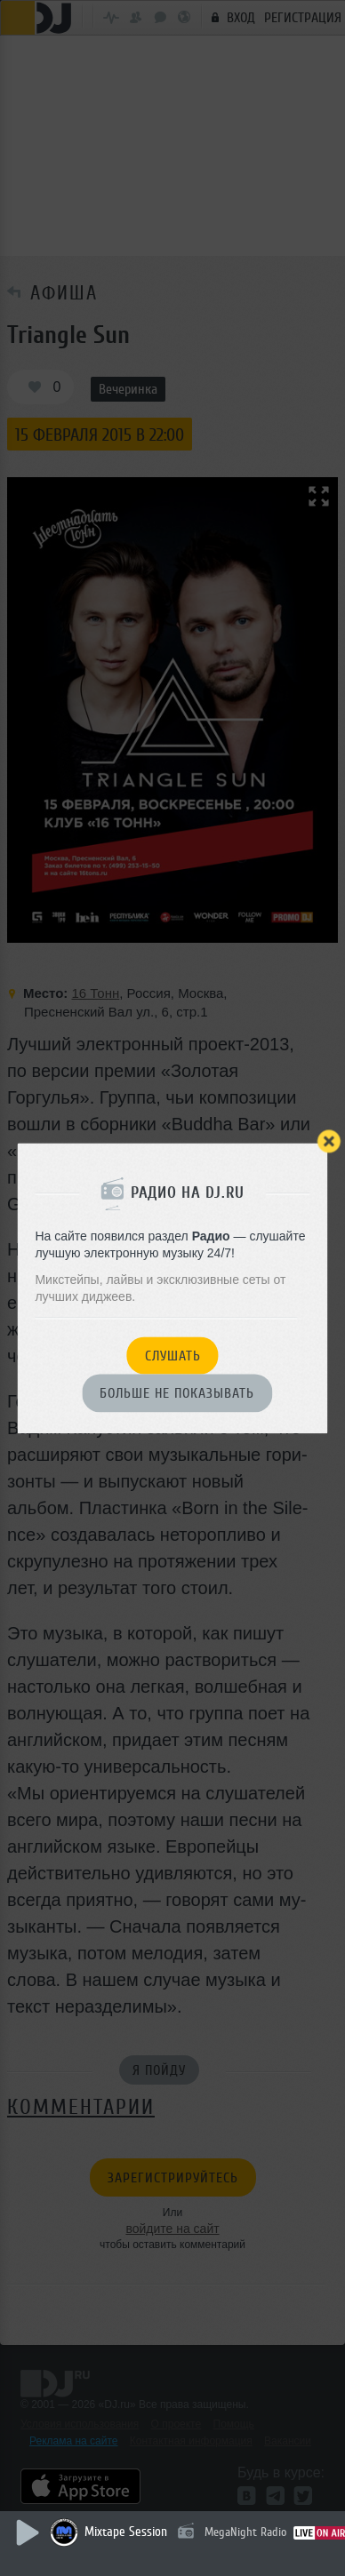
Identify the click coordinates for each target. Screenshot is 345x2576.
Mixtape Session (125, 2532)
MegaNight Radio (245, 2532)
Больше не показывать (177, 1394)
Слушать (173, 1356)
